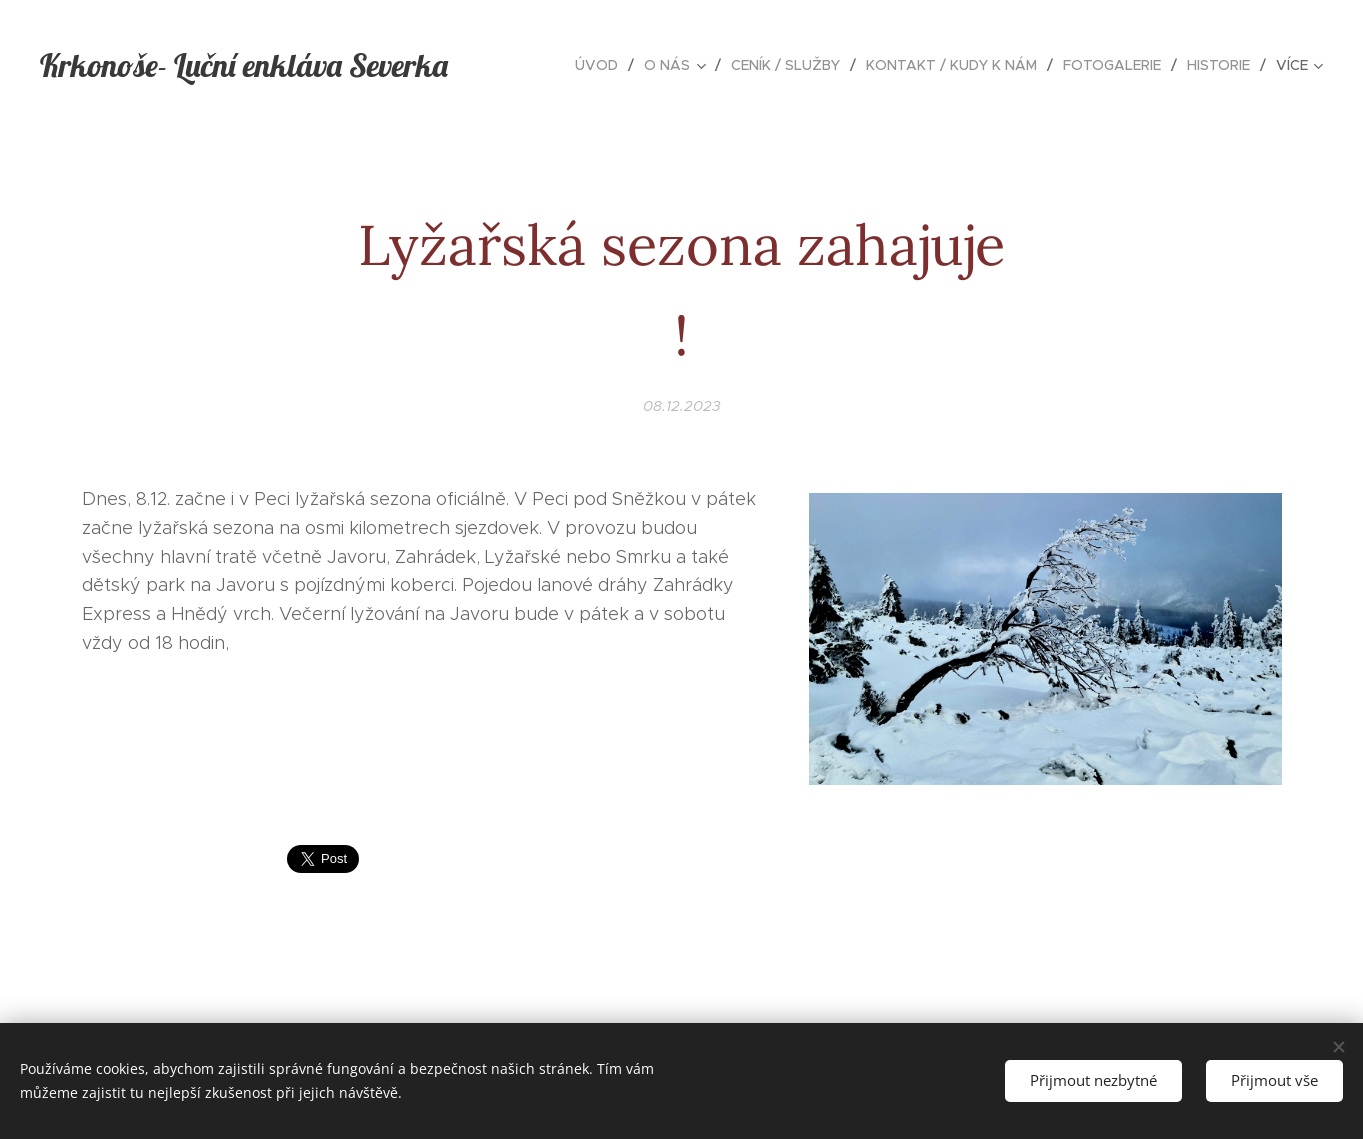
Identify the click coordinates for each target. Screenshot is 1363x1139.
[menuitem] (602, 65)
